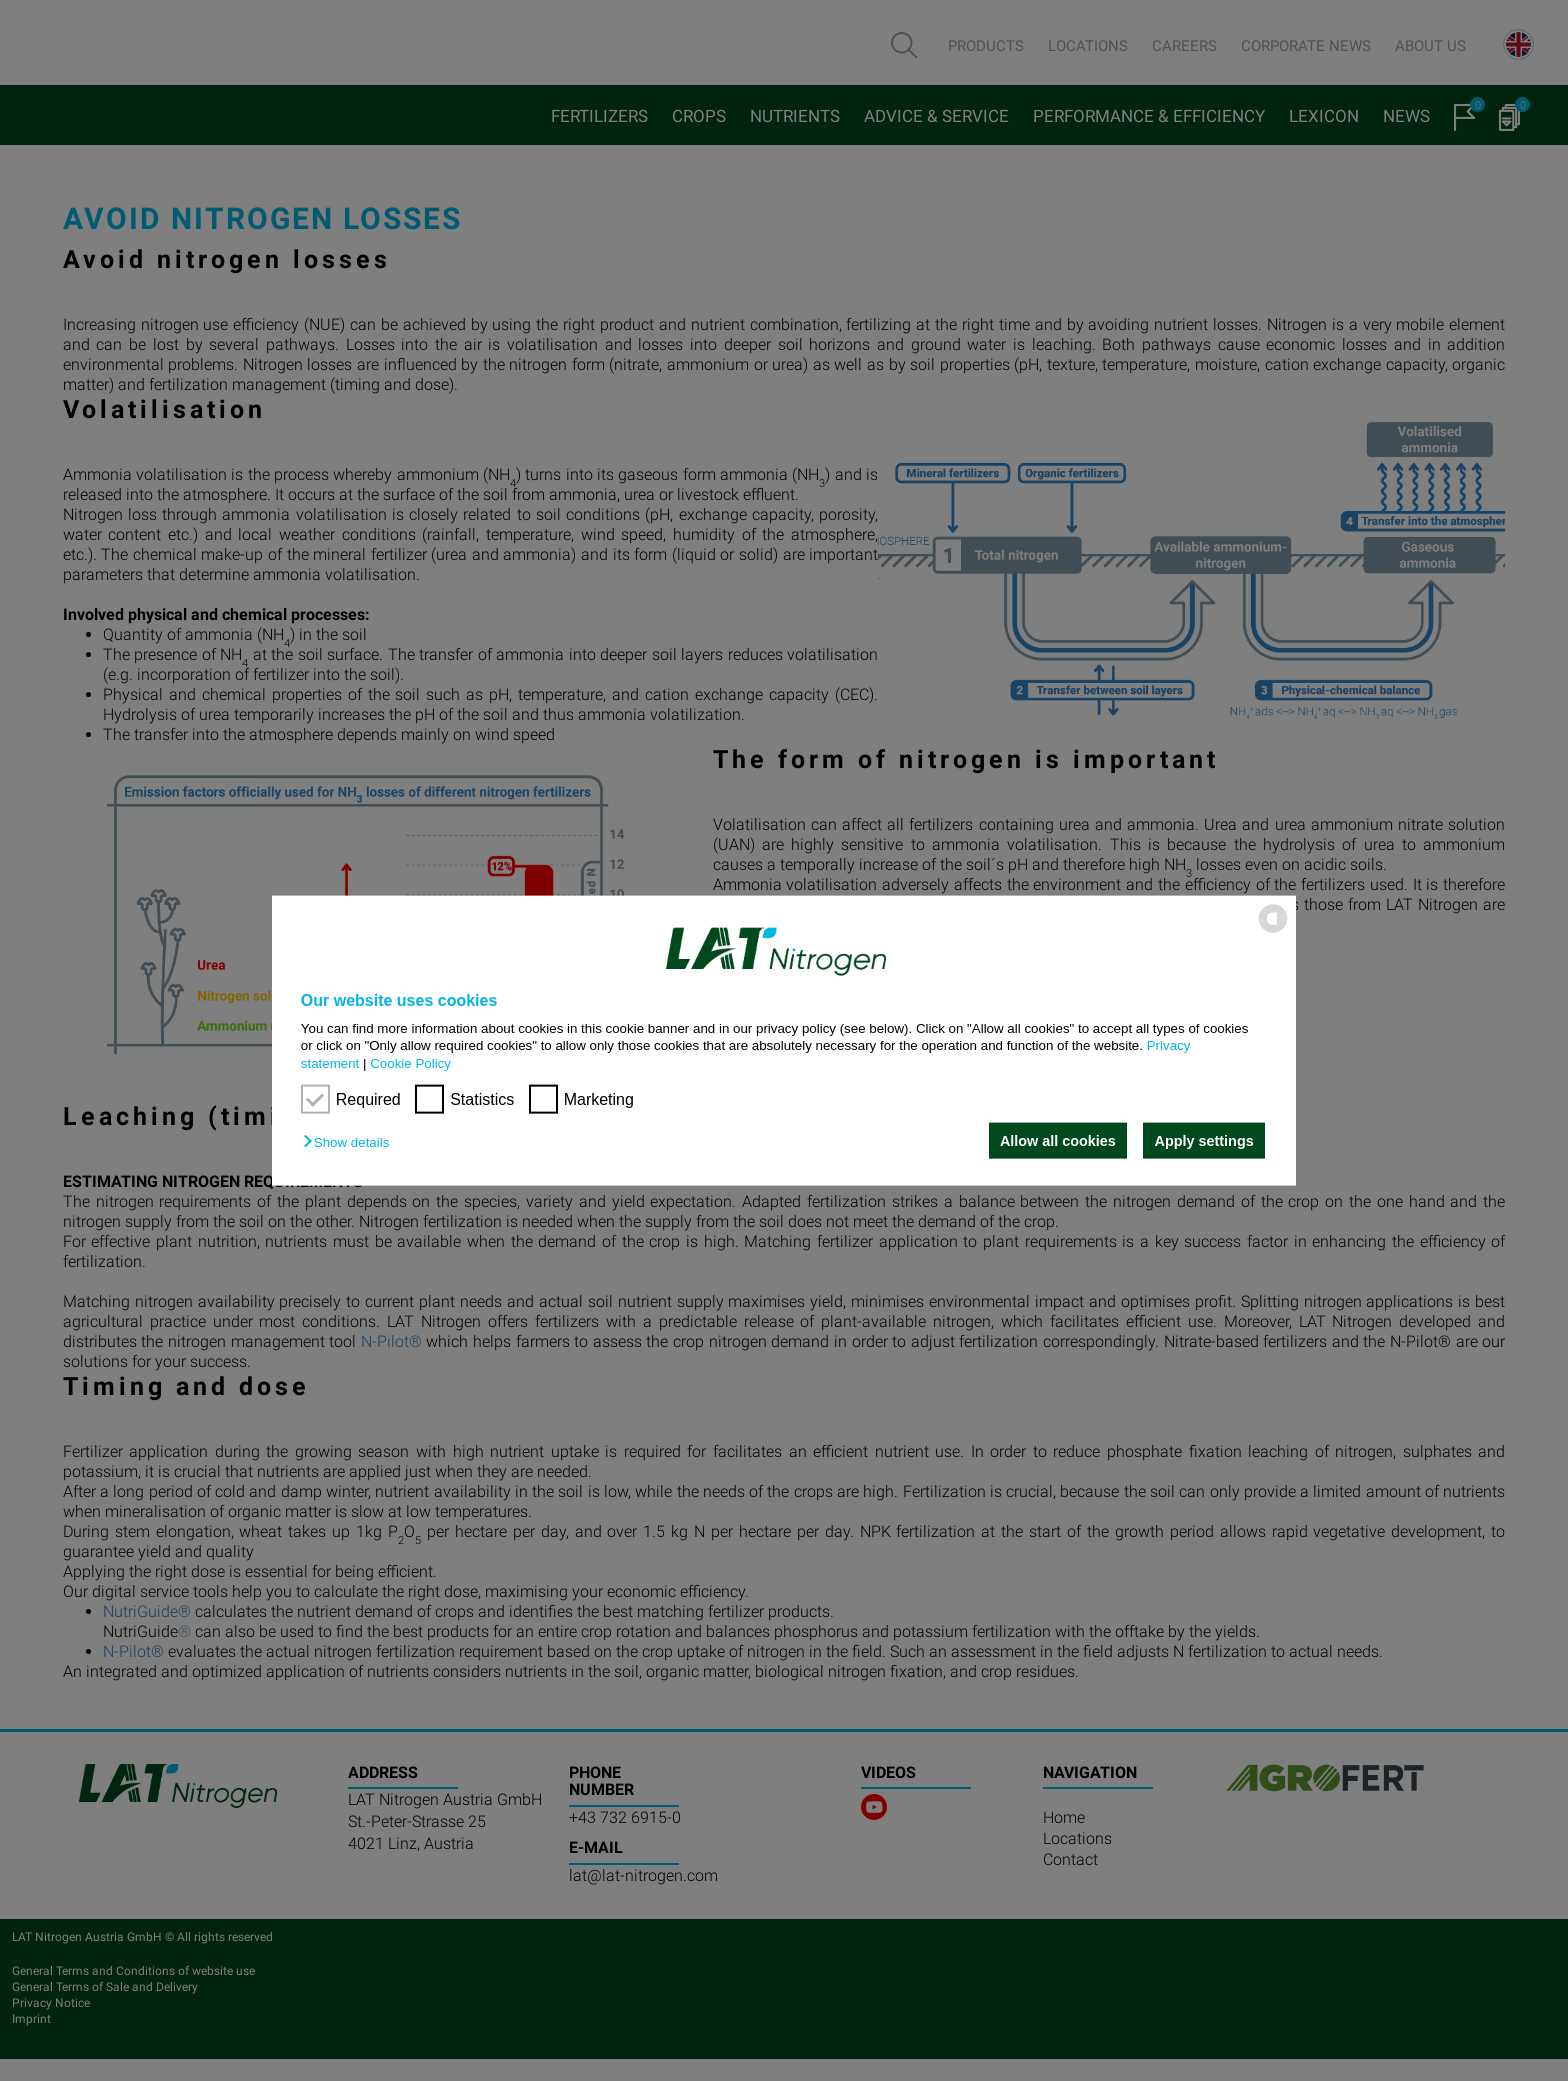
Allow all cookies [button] (1057, 1141)
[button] (351, 1142)
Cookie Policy (410, 1062)
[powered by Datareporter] (1273, 931)
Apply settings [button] (1204, 1141)
